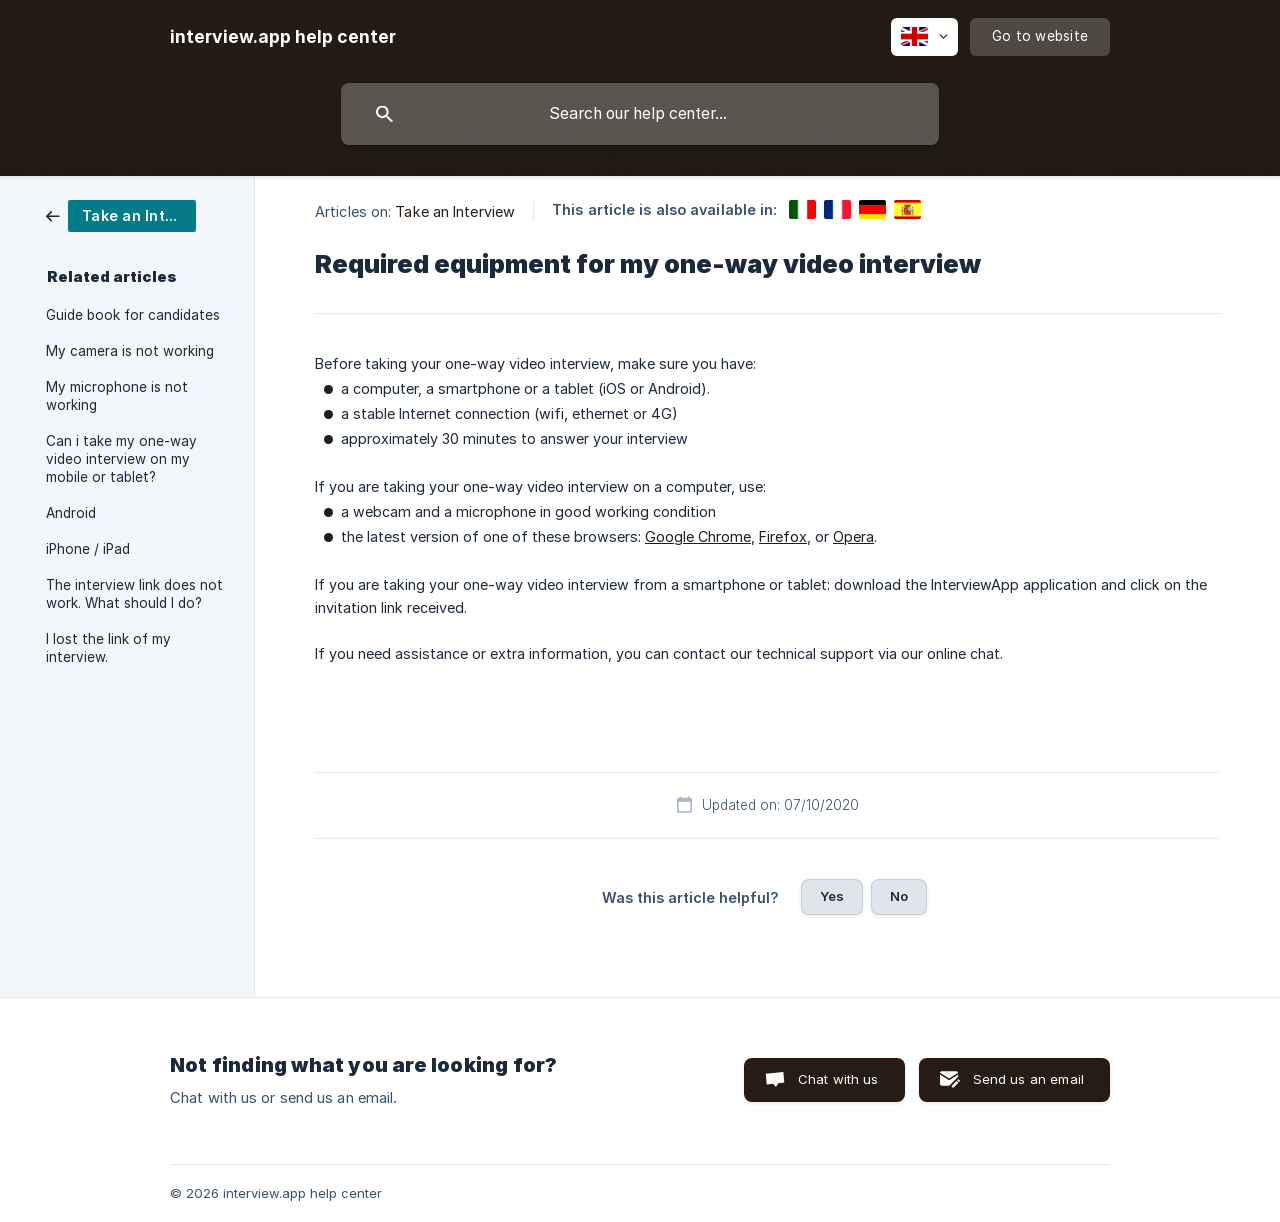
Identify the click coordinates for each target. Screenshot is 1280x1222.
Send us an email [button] (1028, 1079)
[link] (121, 214)
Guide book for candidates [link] (133, 315)
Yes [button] (832, 896)
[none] (283, 37)
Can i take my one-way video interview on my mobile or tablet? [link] (121, 459)
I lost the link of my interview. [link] (108, 648)
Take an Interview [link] (455, 211)
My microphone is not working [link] (117, 396)
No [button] (899, 896)
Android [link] (71, 513)
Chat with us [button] (838, 1079)
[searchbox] (640, 114)
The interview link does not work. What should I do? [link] (134, 594)
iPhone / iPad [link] (88, 549)
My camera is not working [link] (130, 351)
